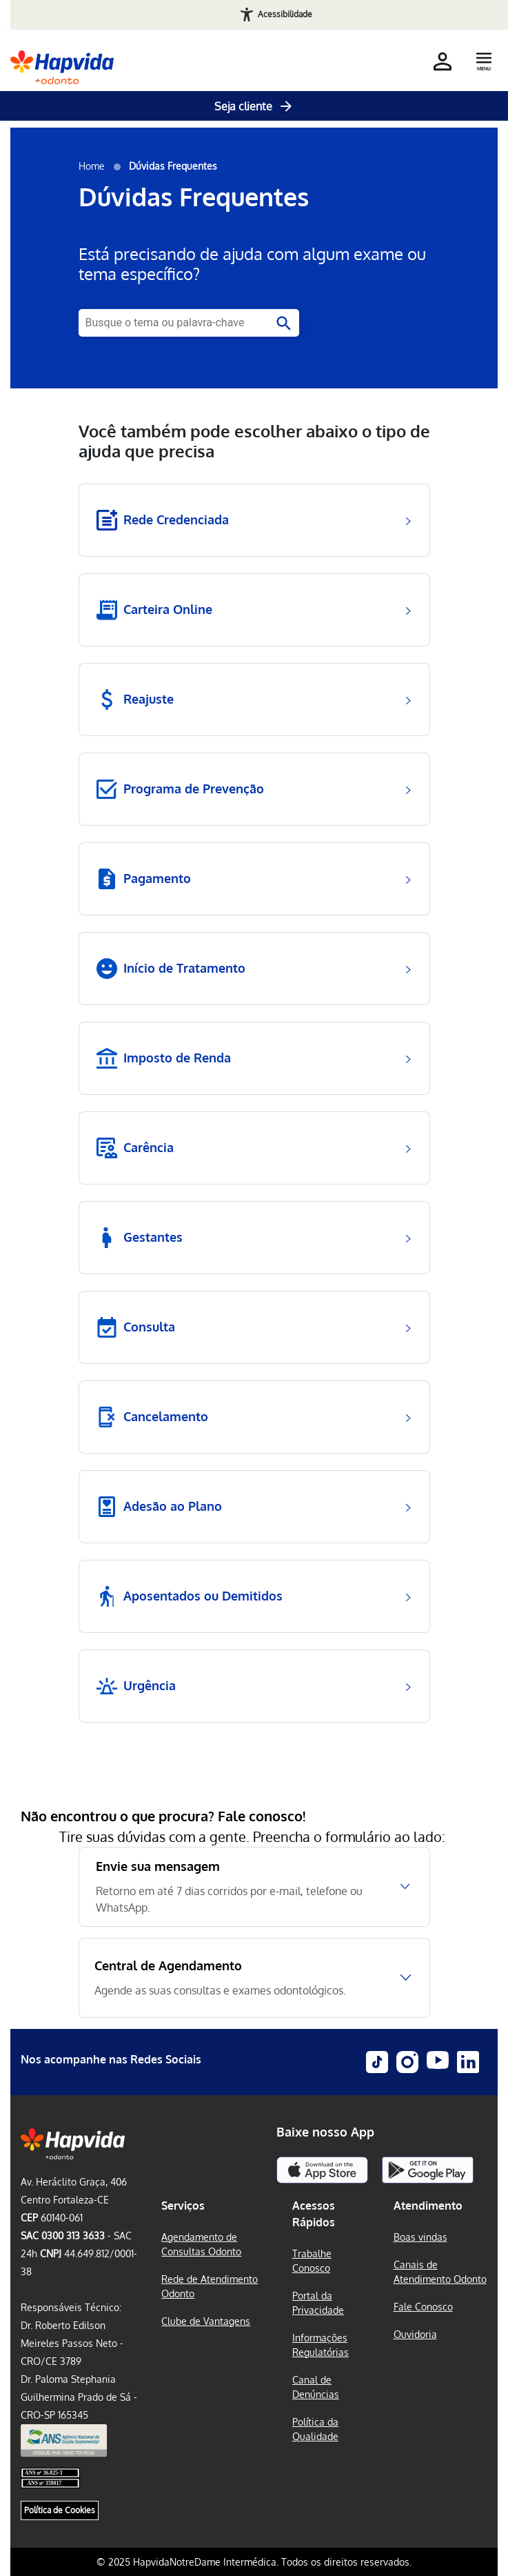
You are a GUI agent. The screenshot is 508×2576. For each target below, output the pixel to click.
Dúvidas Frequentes (194, 196)
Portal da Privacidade (318, 2303)
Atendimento (428, 2205)
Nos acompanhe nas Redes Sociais (111, 2059)
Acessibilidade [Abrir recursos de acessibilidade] (285, 14)
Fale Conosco (423, 2306)
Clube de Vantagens (205, 2321)
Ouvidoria (415, 2334)
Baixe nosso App (325, 2131)
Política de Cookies (59, 2510)
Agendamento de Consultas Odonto (201, 2244)
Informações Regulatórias (320, 2345)
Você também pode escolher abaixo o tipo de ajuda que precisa (254, 442)
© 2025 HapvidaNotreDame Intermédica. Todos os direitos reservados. (254, 2562)
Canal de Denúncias (315, 2387)
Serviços (183, 2205)
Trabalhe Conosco (312, 2261)
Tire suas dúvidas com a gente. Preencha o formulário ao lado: (254, 1836)
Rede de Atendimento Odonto (209, 2286)
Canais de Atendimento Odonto (440, 2272)
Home (92, 166)
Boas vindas (420, 2237)
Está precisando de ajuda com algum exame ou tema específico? (252, 264)
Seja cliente (254, 106)
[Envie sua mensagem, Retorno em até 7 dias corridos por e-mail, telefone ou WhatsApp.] (254, 1887)
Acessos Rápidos (313, 2214)
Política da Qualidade (315, 2429)
